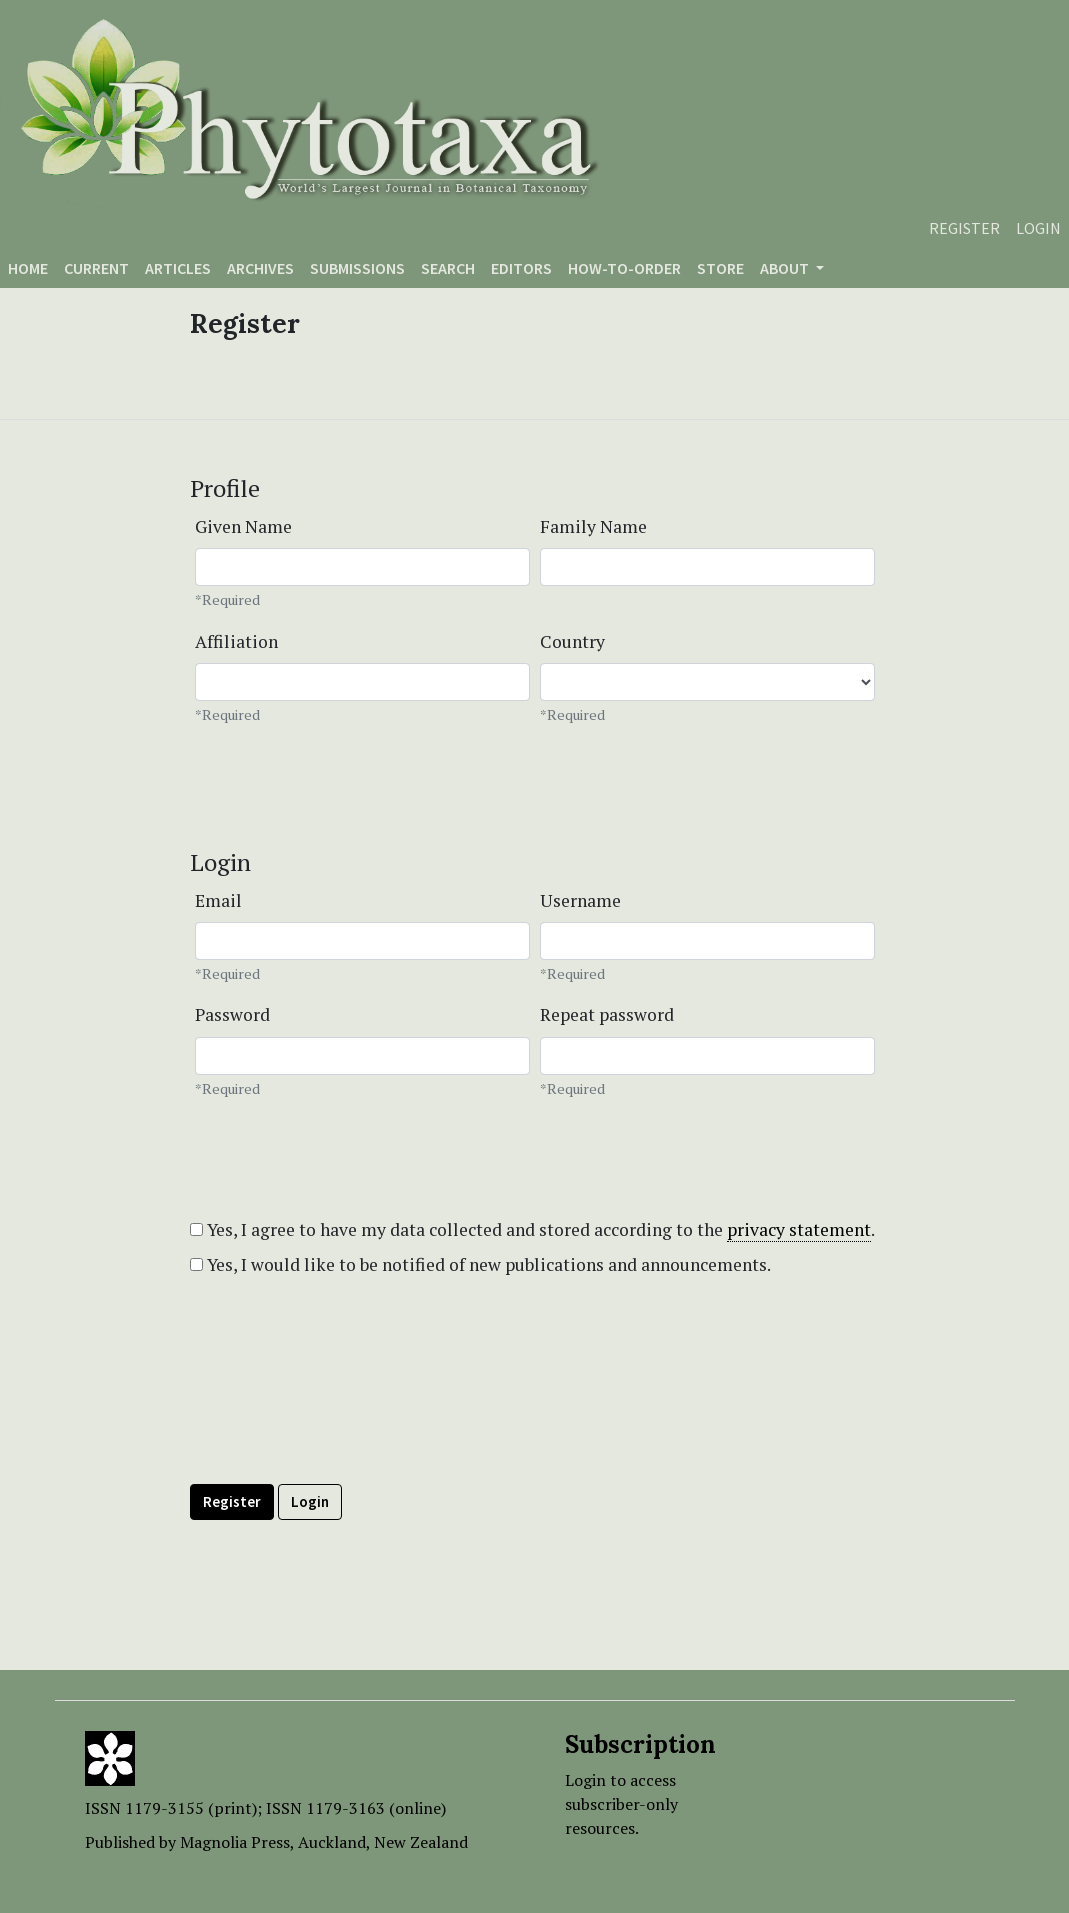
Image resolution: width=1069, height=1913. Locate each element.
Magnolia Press (235, 1842)
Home (28, 268)
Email (218, 900)
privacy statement (799, 1229)
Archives (260, 268)
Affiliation (236, 641)
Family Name (593, 526)
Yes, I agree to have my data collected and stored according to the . (532, 1230)
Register (964, 228)
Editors (521, 268)
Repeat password (607, 1014)
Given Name (243, 526)
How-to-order (624, 268)
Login (1038, 228)
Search (448, 268)
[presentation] (342, 1425)
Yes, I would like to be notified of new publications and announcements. (480, 1264)
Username (580, 900)
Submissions (357, 268)
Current (96, 268)
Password (232, 1014)
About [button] (786, 268)
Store (720, 268)
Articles (178, 268)
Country (572, 641)
